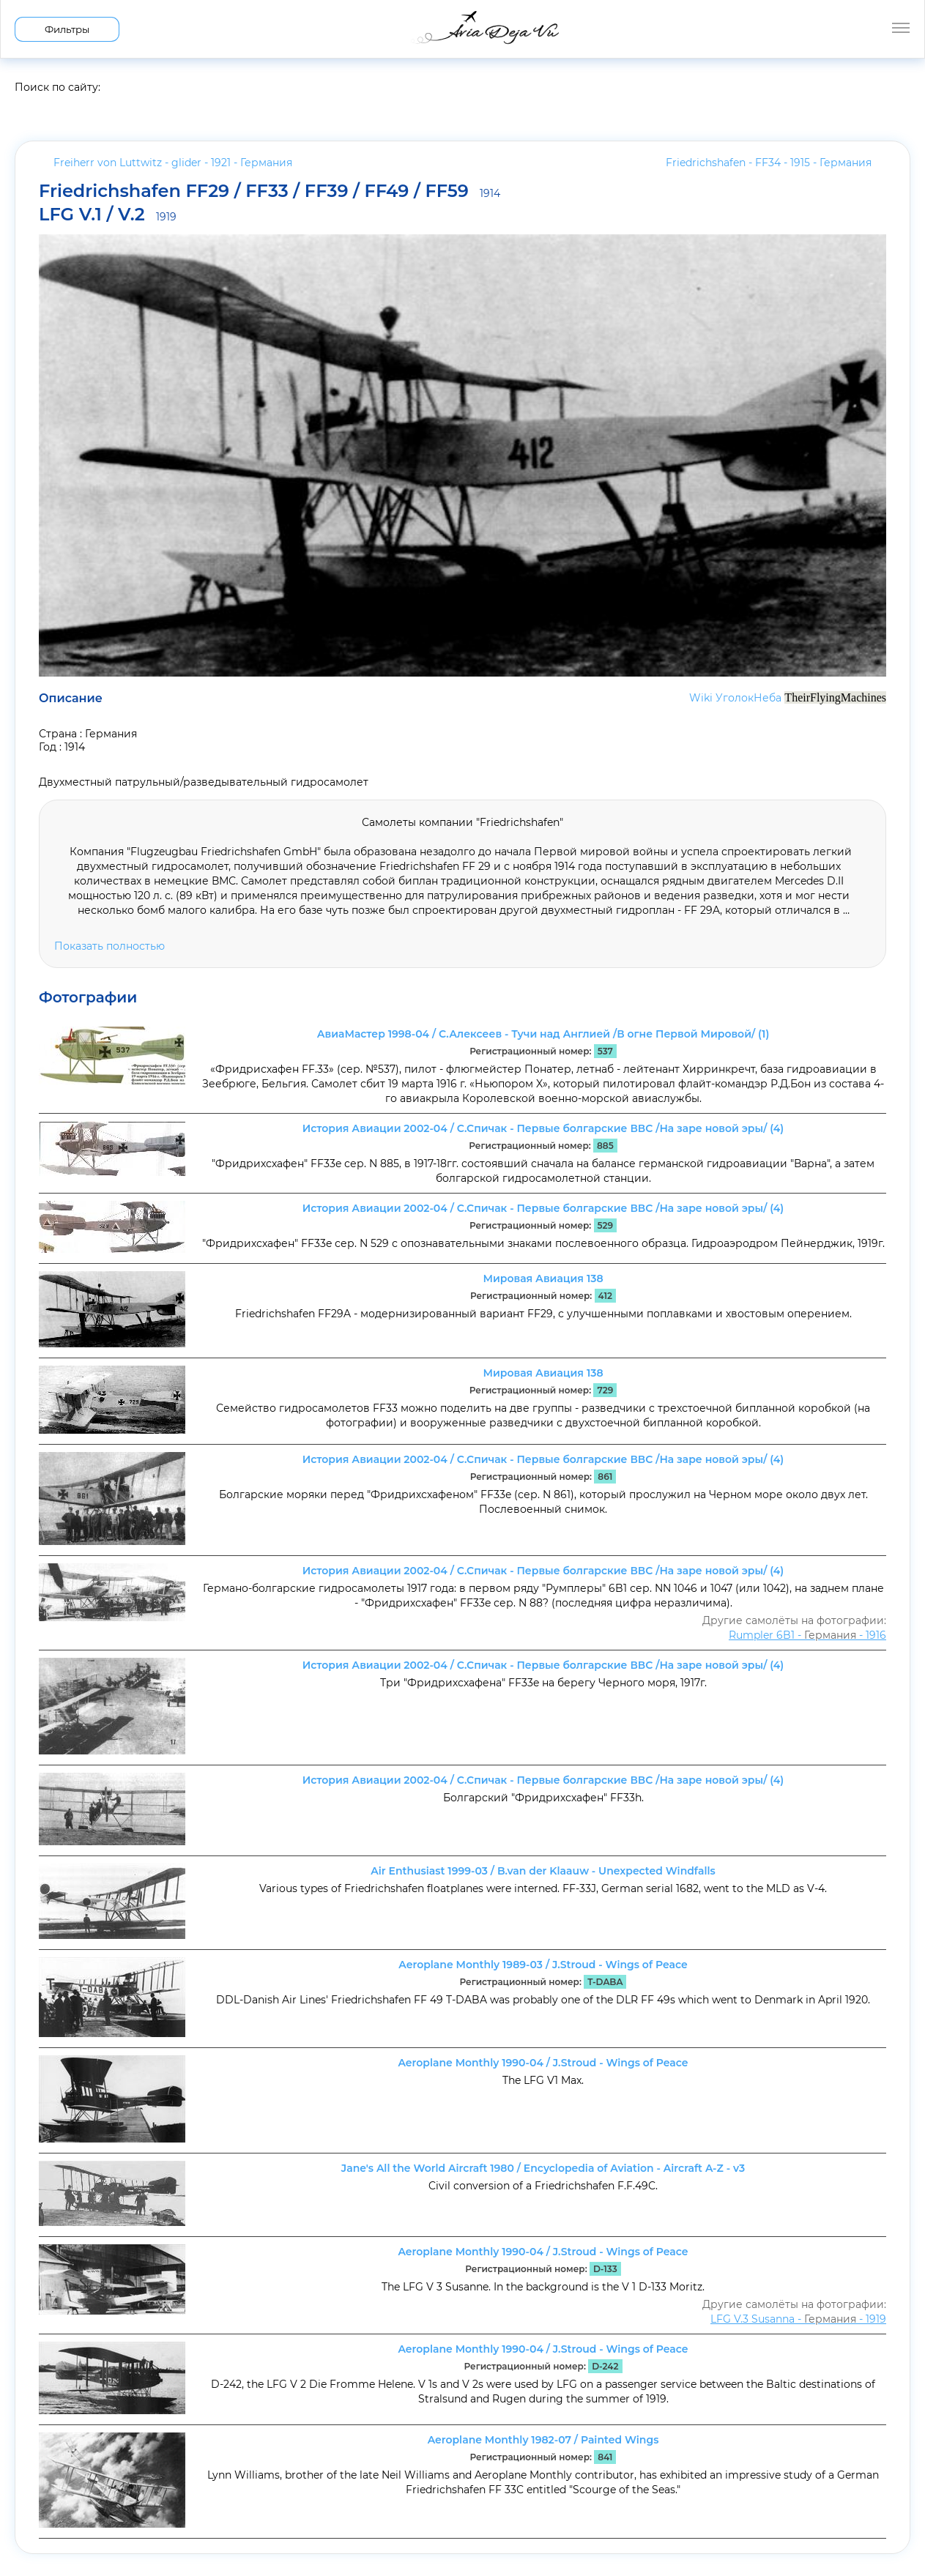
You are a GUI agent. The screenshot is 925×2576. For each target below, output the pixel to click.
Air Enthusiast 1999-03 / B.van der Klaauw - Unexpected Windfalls (543, 1870)
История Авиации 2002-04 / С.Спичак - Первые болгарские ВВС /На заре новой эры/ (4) (543, 1128)
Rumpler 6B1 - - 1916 (807, 1635)
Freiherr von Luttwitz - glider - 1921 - (172, 162)
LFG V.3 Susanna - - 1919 (798, 2319)
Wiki (701, 697)
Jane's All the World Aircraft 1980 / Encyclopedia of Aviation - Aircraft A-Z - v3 (543, 2168)
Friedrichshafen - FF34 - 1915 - (769, 162)
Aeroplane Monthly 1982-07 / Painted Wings (543, 2439)
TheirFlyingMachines (835, 697)
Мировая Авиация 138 (543, 1278)
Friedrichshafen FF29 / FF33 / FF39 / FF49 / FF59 (269, 192)
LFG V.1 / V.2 (108, 215)
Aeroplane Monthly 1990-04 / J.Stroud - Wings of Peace (543, 2062)
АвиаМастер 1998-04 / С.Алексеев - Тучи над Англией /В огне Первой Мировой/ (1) (543, 1034)
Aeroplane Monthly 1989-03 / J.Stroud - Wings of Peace (542, 1964)
